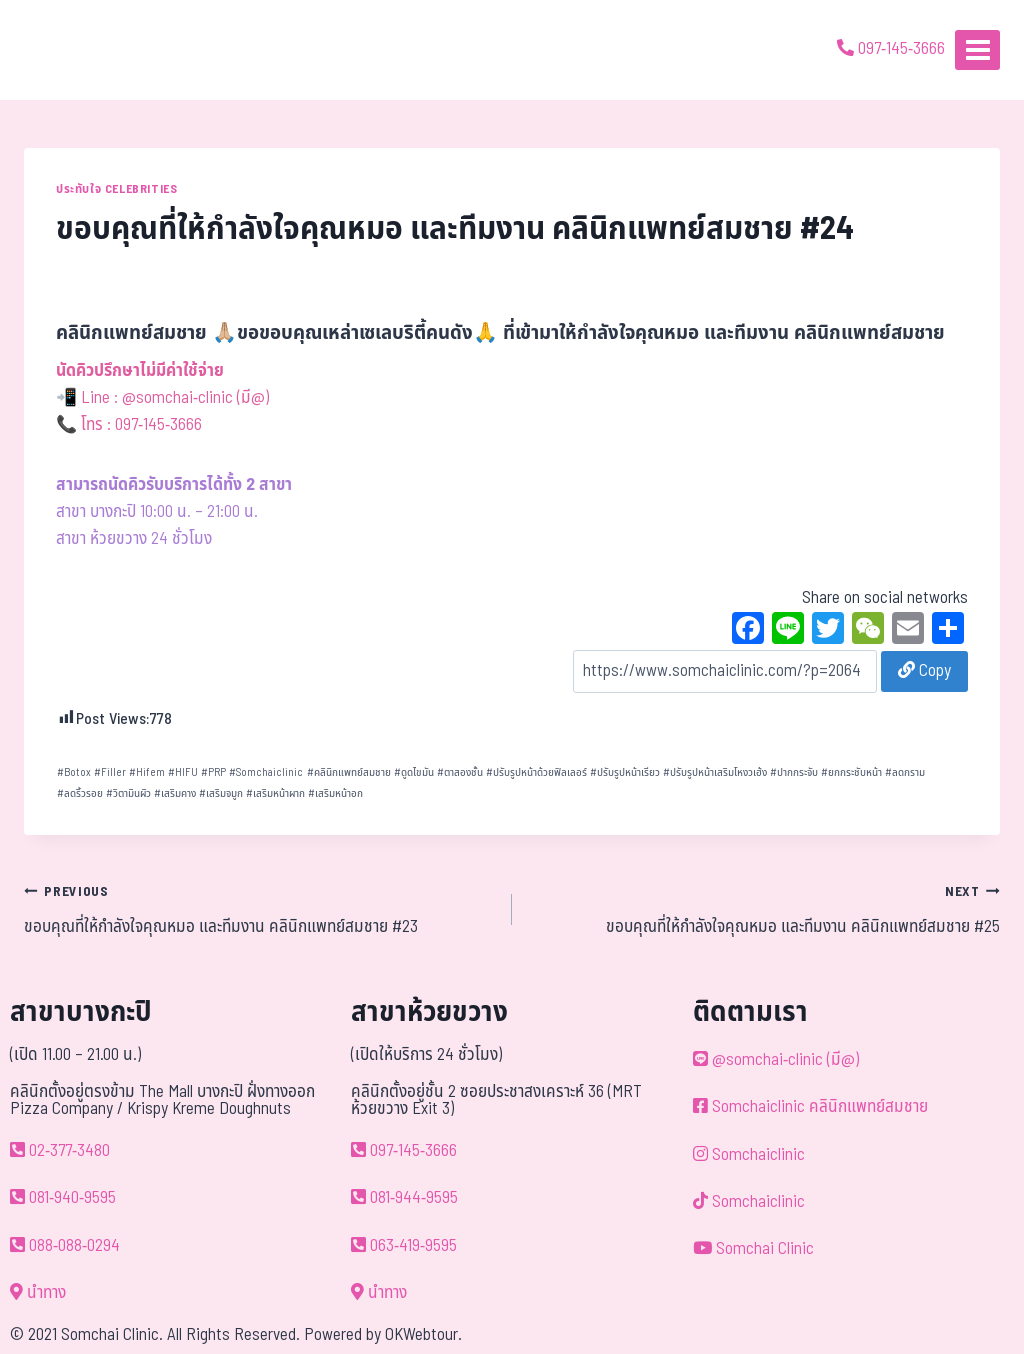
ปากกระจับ (794, 772)
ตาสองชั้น (460, 772)
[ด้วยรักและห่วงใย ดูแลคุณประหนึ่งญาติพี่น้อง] (72, 50)
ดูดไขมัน (414, 772)
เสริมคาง (175, 793)
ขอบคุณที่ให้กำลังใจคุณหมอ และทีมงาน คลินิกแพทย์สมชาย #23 (259, 909)
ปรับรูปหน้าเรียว (625, 772)
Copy (924, 671)
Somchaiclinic (266, 772)
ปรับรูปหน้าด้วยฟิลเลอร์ (536, 772)
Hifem (147, 772)
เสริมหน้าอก (335, 793)
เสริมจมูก (221, 793)
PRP (213, 772)
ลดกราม (905, 772)
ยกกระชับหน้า (851, 772)
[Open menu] (977, 49)
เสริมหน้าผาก (275, 793)
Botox (74, 772)
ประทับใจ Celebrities (116, 189)
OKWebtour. (423, 1335)
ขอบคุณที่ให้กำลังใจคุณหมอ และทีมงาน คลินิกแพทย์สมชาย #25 (764, 909)
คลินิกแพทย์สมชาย (349, 772)
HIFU (183, 772)
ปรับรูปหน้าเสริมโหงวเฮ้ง (715, 772)
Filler (110, 772)
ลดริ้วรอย (80, 793)
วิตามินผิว (128, 793)
